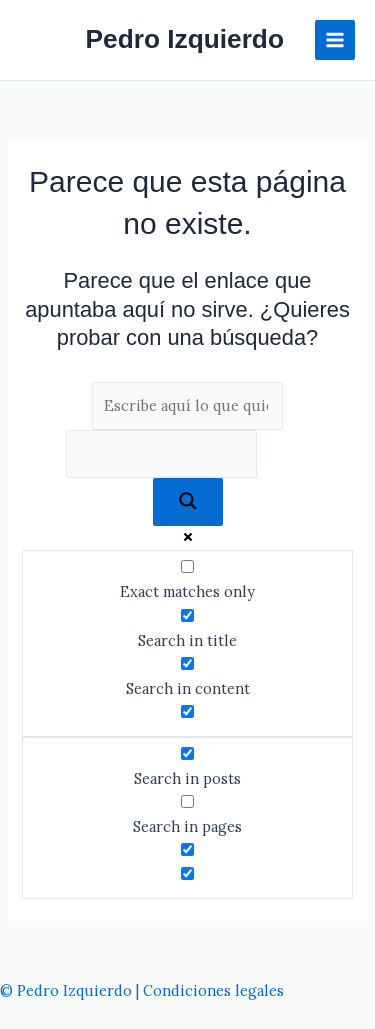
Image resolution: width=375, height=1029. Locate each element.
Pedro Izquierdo (185, 39)
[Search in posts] (187, 753)
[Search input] (188, 406)
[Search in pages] (187, 801)
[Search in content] (187, 663)
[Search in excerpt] (187, 711)
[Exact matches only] (187, 566)
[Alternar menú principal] (335, 40)
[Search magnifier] (188, 502)
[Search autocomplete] (162, 454)
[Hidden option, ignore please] (187, 849)
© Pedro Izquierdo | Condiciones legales (142, 990)
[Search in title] (187, 615)
